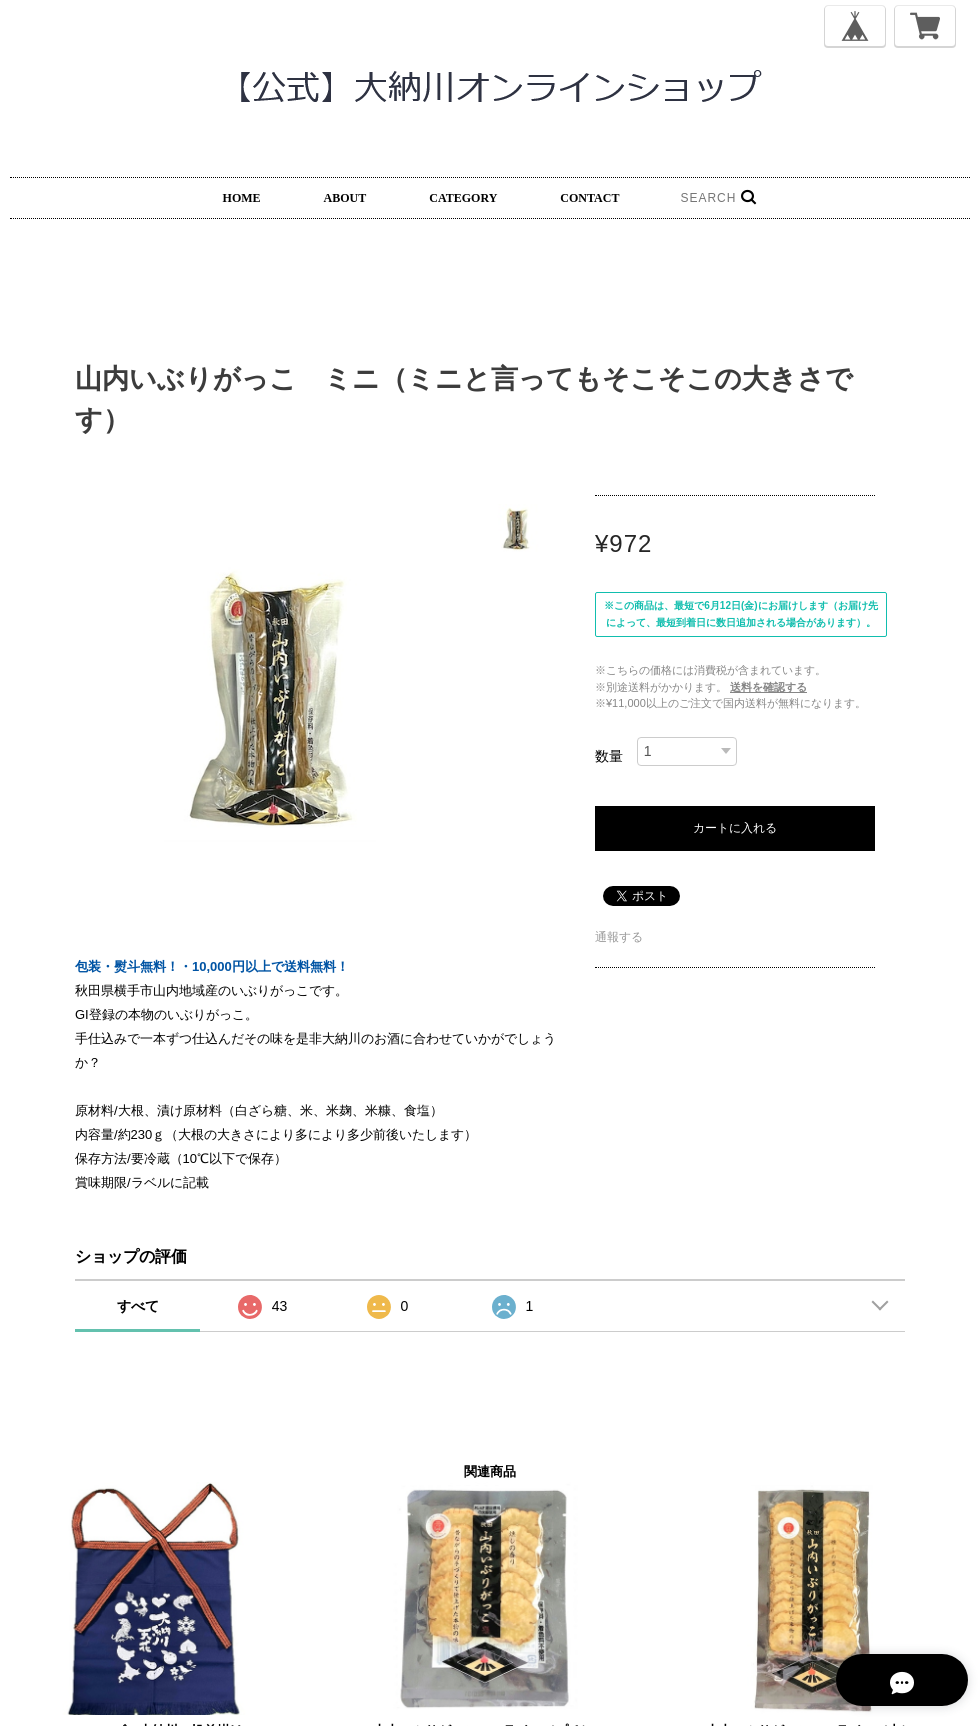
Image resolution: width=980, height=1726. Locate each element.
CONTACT (589, 198)
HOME (242, 198)
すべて (138, 1306)
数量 (609, 756)
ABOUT (345, 198)
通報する (619, 937)
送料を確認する (768, 687)
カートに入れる (735, 828)
